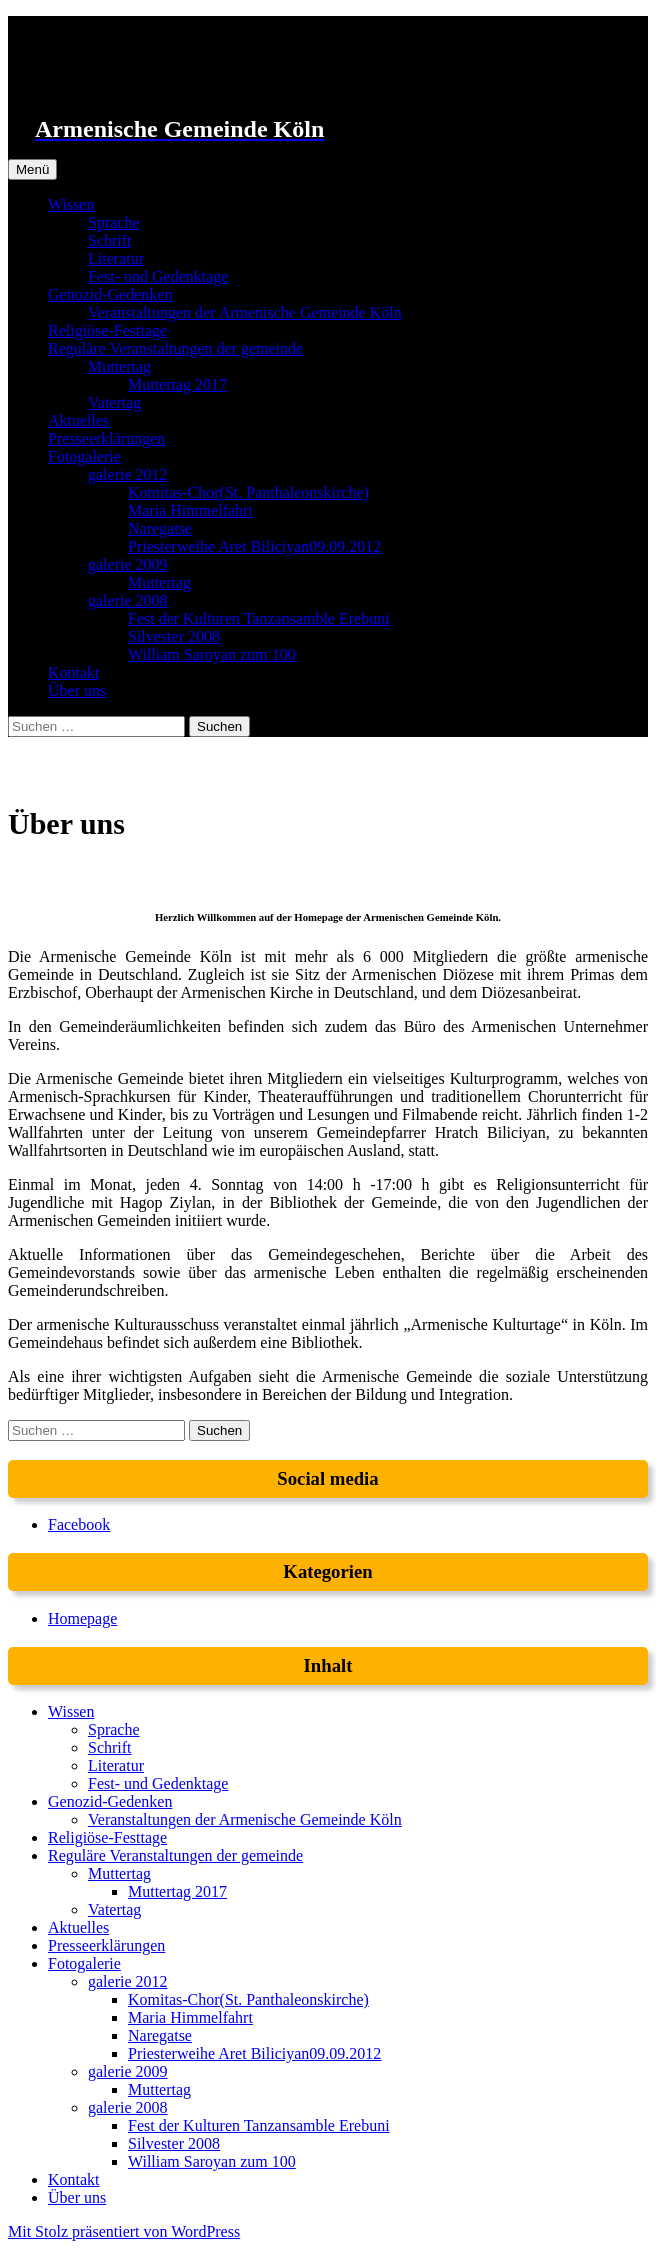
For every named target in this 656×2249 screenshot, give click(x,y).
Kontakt (74, 672)
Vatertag (114, 402)
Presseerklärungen (106, 438)
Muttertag (119, 366)
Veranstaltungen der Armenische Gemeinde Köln (245, 312)
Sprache (114, 222)
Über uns (77, 690)
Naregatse (160, 528)
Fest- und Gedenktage (158, 276)
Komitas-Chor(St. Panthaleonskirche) (248, 492)
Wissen (71, 204)
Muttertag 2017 (177, 384)
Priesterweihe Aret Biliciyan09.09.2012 (254, 546)
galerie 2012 (128, 474)
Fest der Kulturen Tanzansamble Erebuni (259, 618)
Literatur (116, 258)
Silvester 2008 (174, 636)
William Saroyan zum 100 (212, 654)
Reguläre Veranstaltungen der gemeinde (175, 348)
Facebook (79, 1524)
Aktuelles (78, 420)
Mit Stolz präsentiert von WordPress (124, 2231)
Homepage (82, 1618)
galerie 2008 (128, 600)
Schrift (110, 240)
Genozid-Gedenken (110, 294)
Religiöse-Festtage (107, 330)
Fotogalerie (84, 456)
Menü (32, 169)
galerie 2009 (128, 564)
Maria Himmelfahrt (190, 510)
